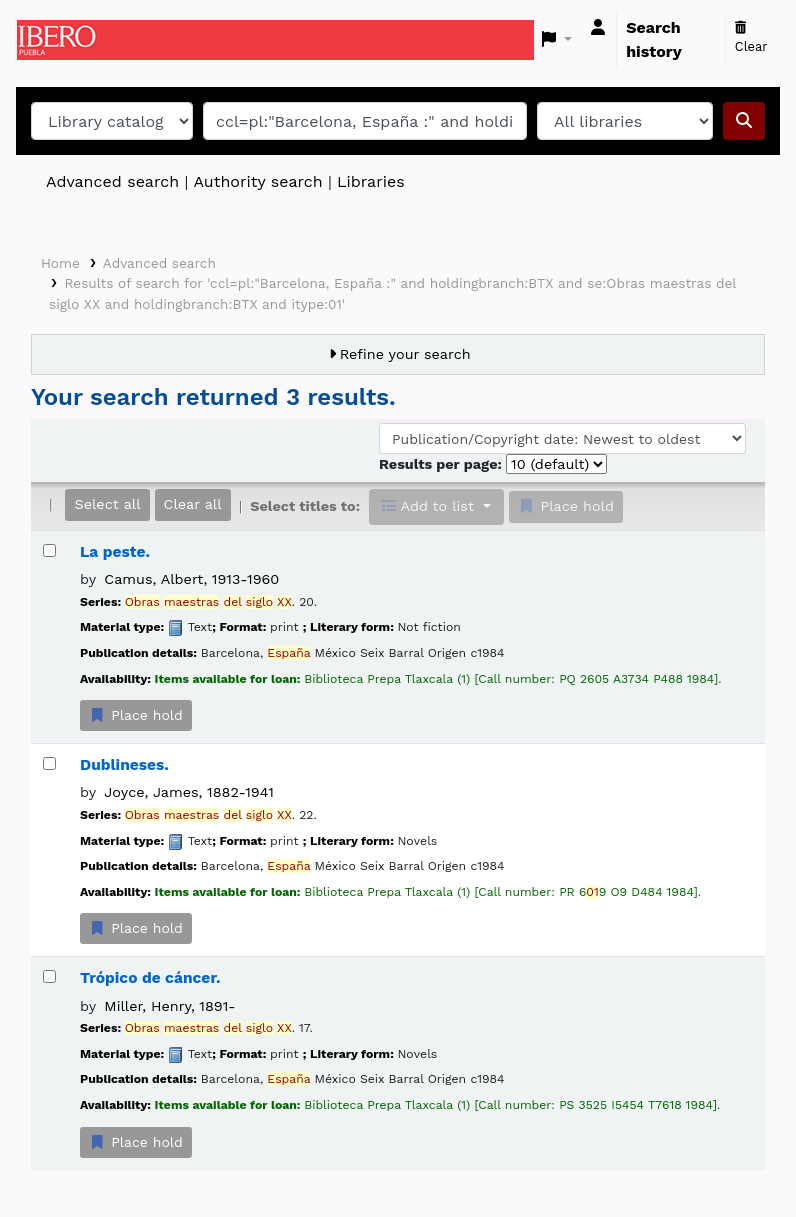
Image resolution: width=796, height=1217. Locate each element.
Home (60, 263)
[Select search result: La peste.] (49, 550)
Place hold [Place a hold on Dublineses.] (136, 928)
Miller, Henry (169, 1006)
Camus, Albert (191, 579)
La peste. (115, 552)
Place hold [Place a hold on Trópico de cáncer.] (136, 1142)
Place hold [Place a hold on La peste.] (136, 715)
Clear (751, 38)
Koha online (67, 40)
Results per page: (442, 464)
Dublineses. (124, 765)
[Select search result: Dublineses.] (49, 763)
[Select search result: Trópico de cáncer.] (49, 976)
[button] (557, 40)
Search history (654, 39)
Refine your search (405, 354)
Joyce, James (189, 792)
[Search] (744, 121)
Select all (107, 504)
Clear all (193, 504)
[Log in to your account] (598, 28)
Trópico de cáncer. (150, 978)
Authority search (257, 181)
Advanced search (112, 181)
